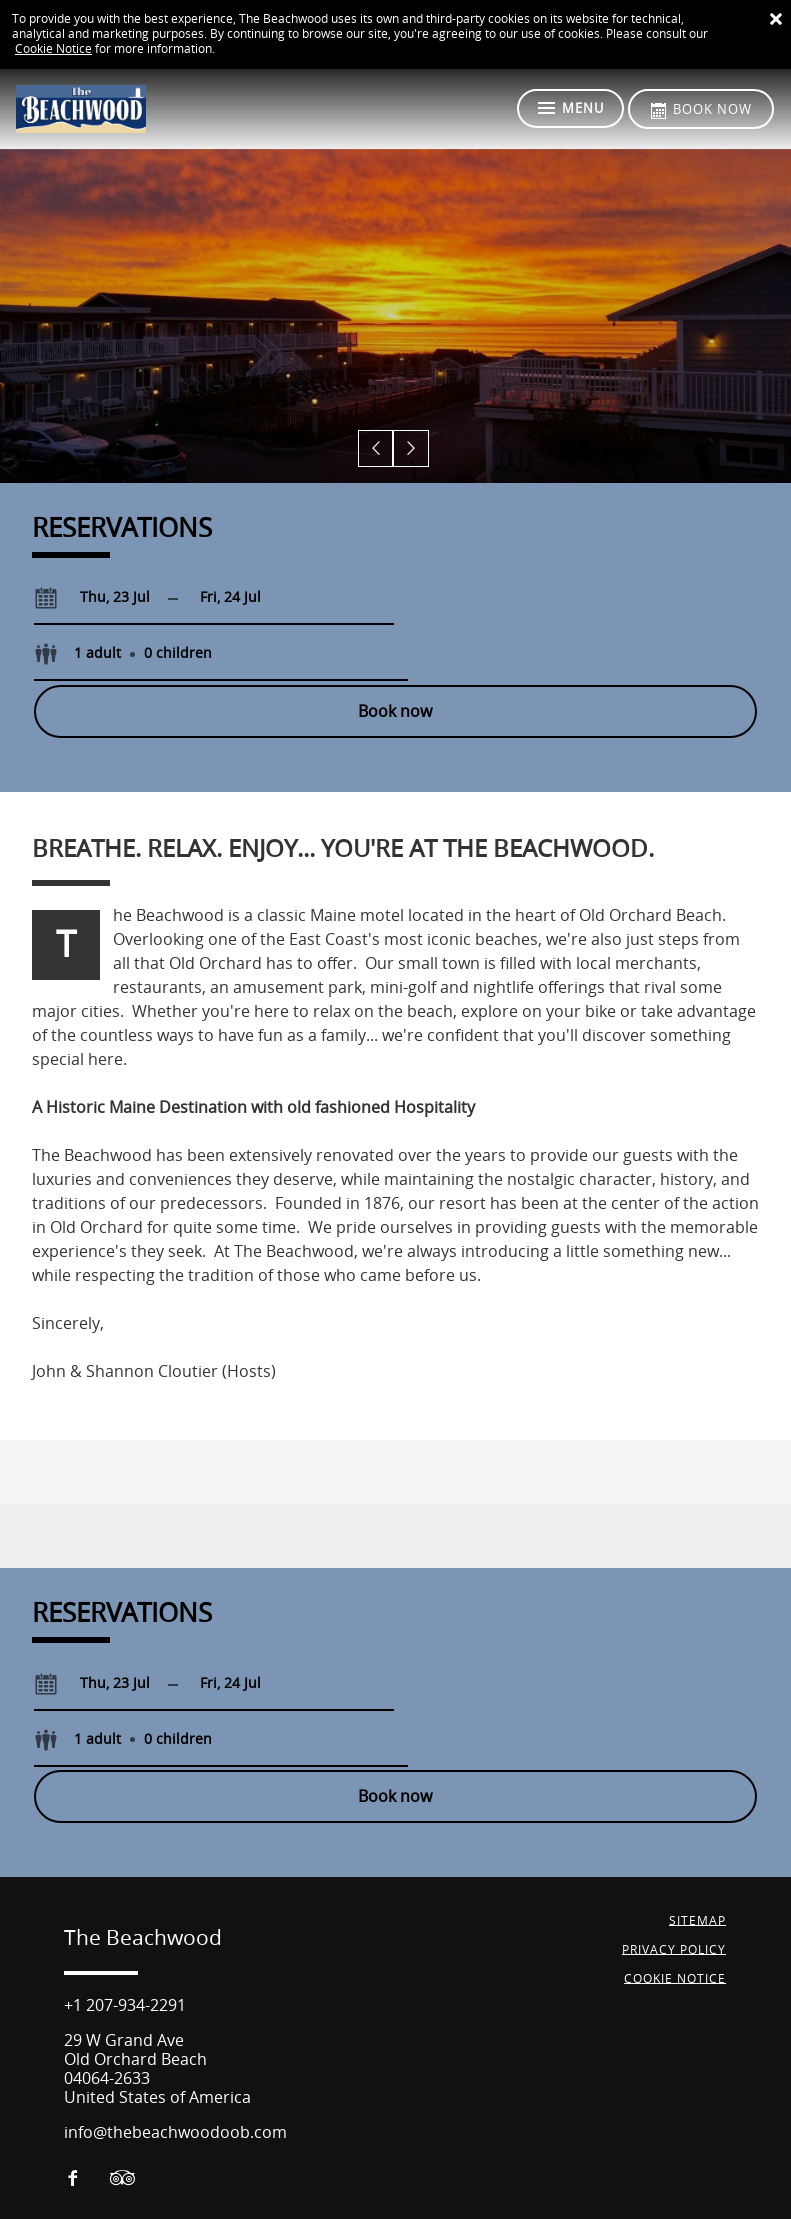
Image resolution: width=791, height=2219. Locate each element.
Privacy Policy (675, 1839)
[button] (377, 449)
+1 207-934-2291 (125, 1895)
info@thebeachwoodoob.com (175, 2022)
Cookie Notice (53, 49)
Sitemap (698, 1810)
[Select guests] (486, 598)
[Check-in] (99, 598)
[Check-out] (231, 598)
